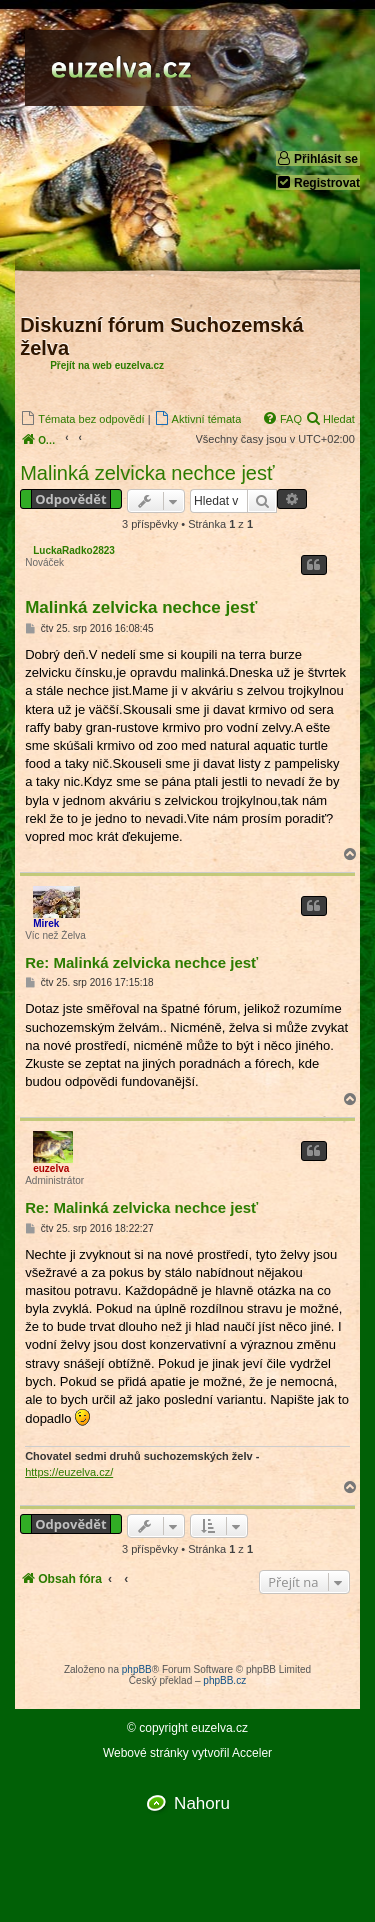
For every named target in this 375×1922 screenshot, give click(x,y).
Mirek (46, 923)
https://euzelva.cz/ (69, 1472)
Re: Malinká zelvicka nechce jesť (141, 962)
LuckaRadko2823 (74, 550)
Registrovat (318, 182)
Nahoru (202, 1803)
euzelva (51, 1168)
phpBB (137, 1669)
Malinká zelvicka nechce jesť (147, 473)
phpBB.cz (224, 1680)
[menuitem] (82, 418)
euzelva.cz (219, 1728)
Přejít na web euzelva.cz (107, 365)
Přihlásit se (317, 158)
